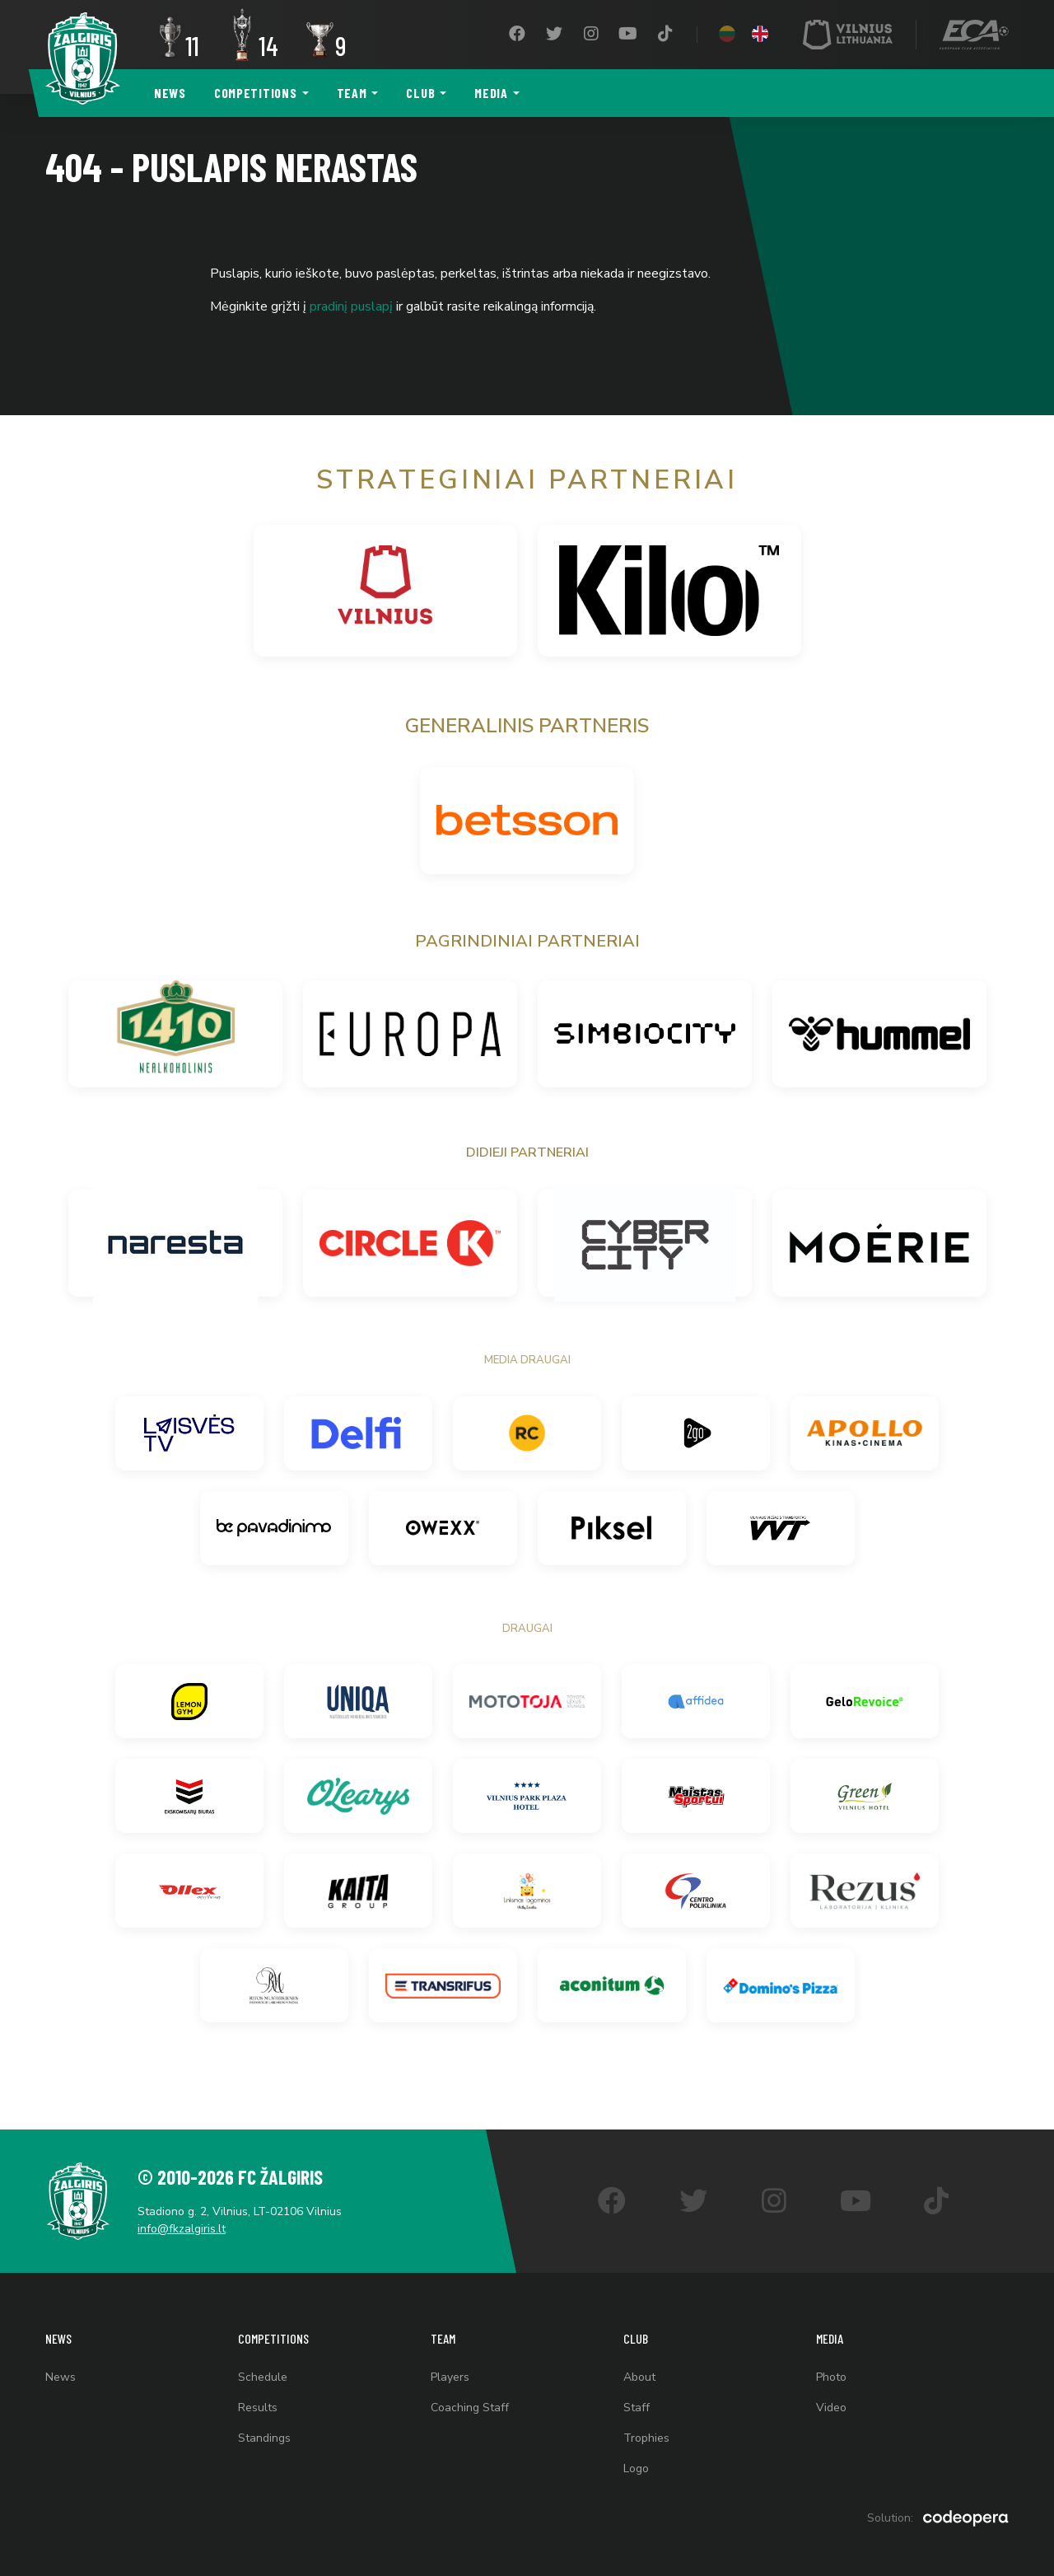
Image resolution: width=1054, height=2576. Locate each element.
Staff (636, 2407)
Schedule (262, 2377)
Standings (264, 2438)
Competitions (255, 93)
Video (831, 2407)
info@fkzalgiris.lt (182, 2229)
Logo (636, 2468)
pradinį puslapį (351, 306)
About (639, 2377)
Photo (831, 2377)
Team (352, 93)
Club (420, 93)
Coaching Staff (470, 2407)
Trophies (646, 2438)
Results (257, 2407)
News (170, 93)
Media (491, 93)
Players (450, 2377)
